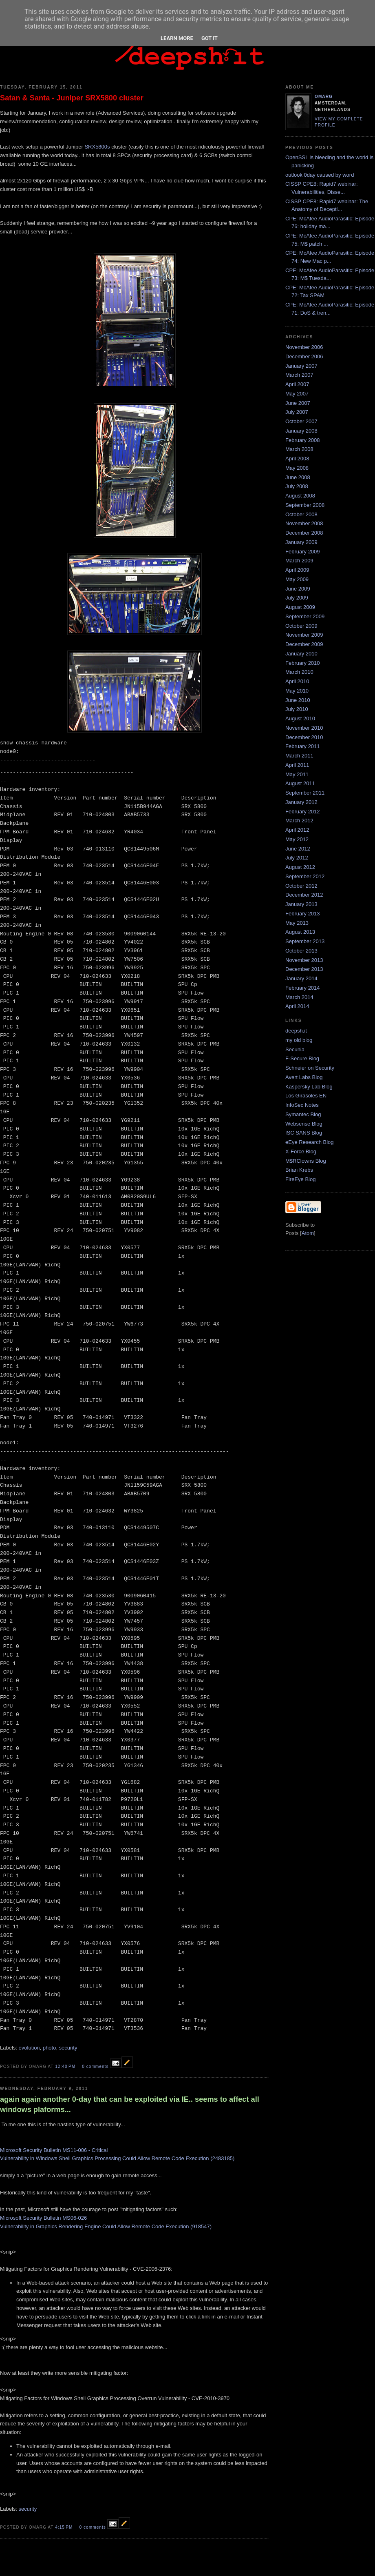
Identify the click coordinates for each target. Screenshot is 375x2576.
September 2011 (304, 793)
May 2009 (297, 579)
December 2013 (304, 969)
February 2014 (302, 988)
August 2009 (300, 607)
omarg (324, 96)
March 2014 (299, 997)
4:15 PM (64, 2527)
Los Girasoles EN (305, 1096)
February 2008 (302, 440)
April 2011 (297, 765)
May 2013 (297, 923)
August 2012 (300, 867)
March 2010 (299, 672)
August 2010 (300, 718)
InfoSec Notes (302, 1105)
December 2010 (304, 737)
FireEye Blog (300, 1179)
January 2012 (301, 802)
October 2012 (301, 886)
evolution (29, 2048)
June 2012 (297, 849)
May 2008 (297, 468)
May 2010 (297, 691)
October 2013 (301, 951)
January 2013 (301, 904)
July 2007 (296, 412)
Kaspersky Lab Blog (309, 1087)
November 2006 (304, 347)
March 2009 (299, 560)
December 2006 (304, 356)
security (68, 2048)
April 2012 (297, 830)
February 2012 (302, 811)
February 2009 (302, 552)
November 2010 (304, 728)
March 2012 (299, 820)
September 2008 (304, 505)
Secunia (294, 1049)
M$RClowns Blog (305, 1161)
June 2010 (297, 700)
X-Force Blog (300, 1151)
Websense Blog (303, 1124)
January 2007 (301, 366)
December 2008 (304, 533)
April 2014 (297, 1006)
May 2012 (297, 839)
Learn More (177, 38)
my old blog (298, 1040)
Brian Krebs (299, 1170)
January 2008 (301, 431)
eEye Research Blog (309, 1142)
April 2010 (297, 681)
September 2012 (304, 876)
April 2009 (297, 570)
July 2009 (296, 598)
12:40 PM (66, 2066)
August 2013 (300, 932)
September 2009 (304, 616)
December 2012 (304, 895)
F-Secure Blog (302, 1058)
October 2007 (301, 421)
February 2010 (302, 663)
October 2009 (301, 626)
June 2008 (297, 477)
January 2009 (301, 542)
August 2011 (300, 783)
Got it (209, 38)
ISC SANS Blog (303, 1133)
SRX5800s (97, 147)
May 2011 (297, 774)
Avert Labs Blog (304, 1077)
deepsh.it (296, 1031)
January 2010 (301, 654)
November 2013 (304, 960)
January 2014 (301, 978)
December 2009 (304, 644)
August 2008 (300, 496)
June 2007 (297, 403)
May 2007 (297, 394)
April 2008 (297, 458)
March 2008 (299, 449)
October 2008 (301, 514)
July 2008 (296, 486)
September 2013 (304, 941)
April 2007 (297, 384)
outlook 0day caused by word (319, 175)
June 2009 (297, 589)
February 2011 (302, 746)
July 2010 (296, 709)
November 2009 (304, 635)
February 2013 (302, 913)
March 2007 (299, 375)
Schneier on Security (309, 1068)
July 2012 (296, 858)
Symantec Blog (303, 1114)
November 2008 (304, 523)
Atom (308, 1233)
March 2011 (299, 756)
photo (49, 2048)
